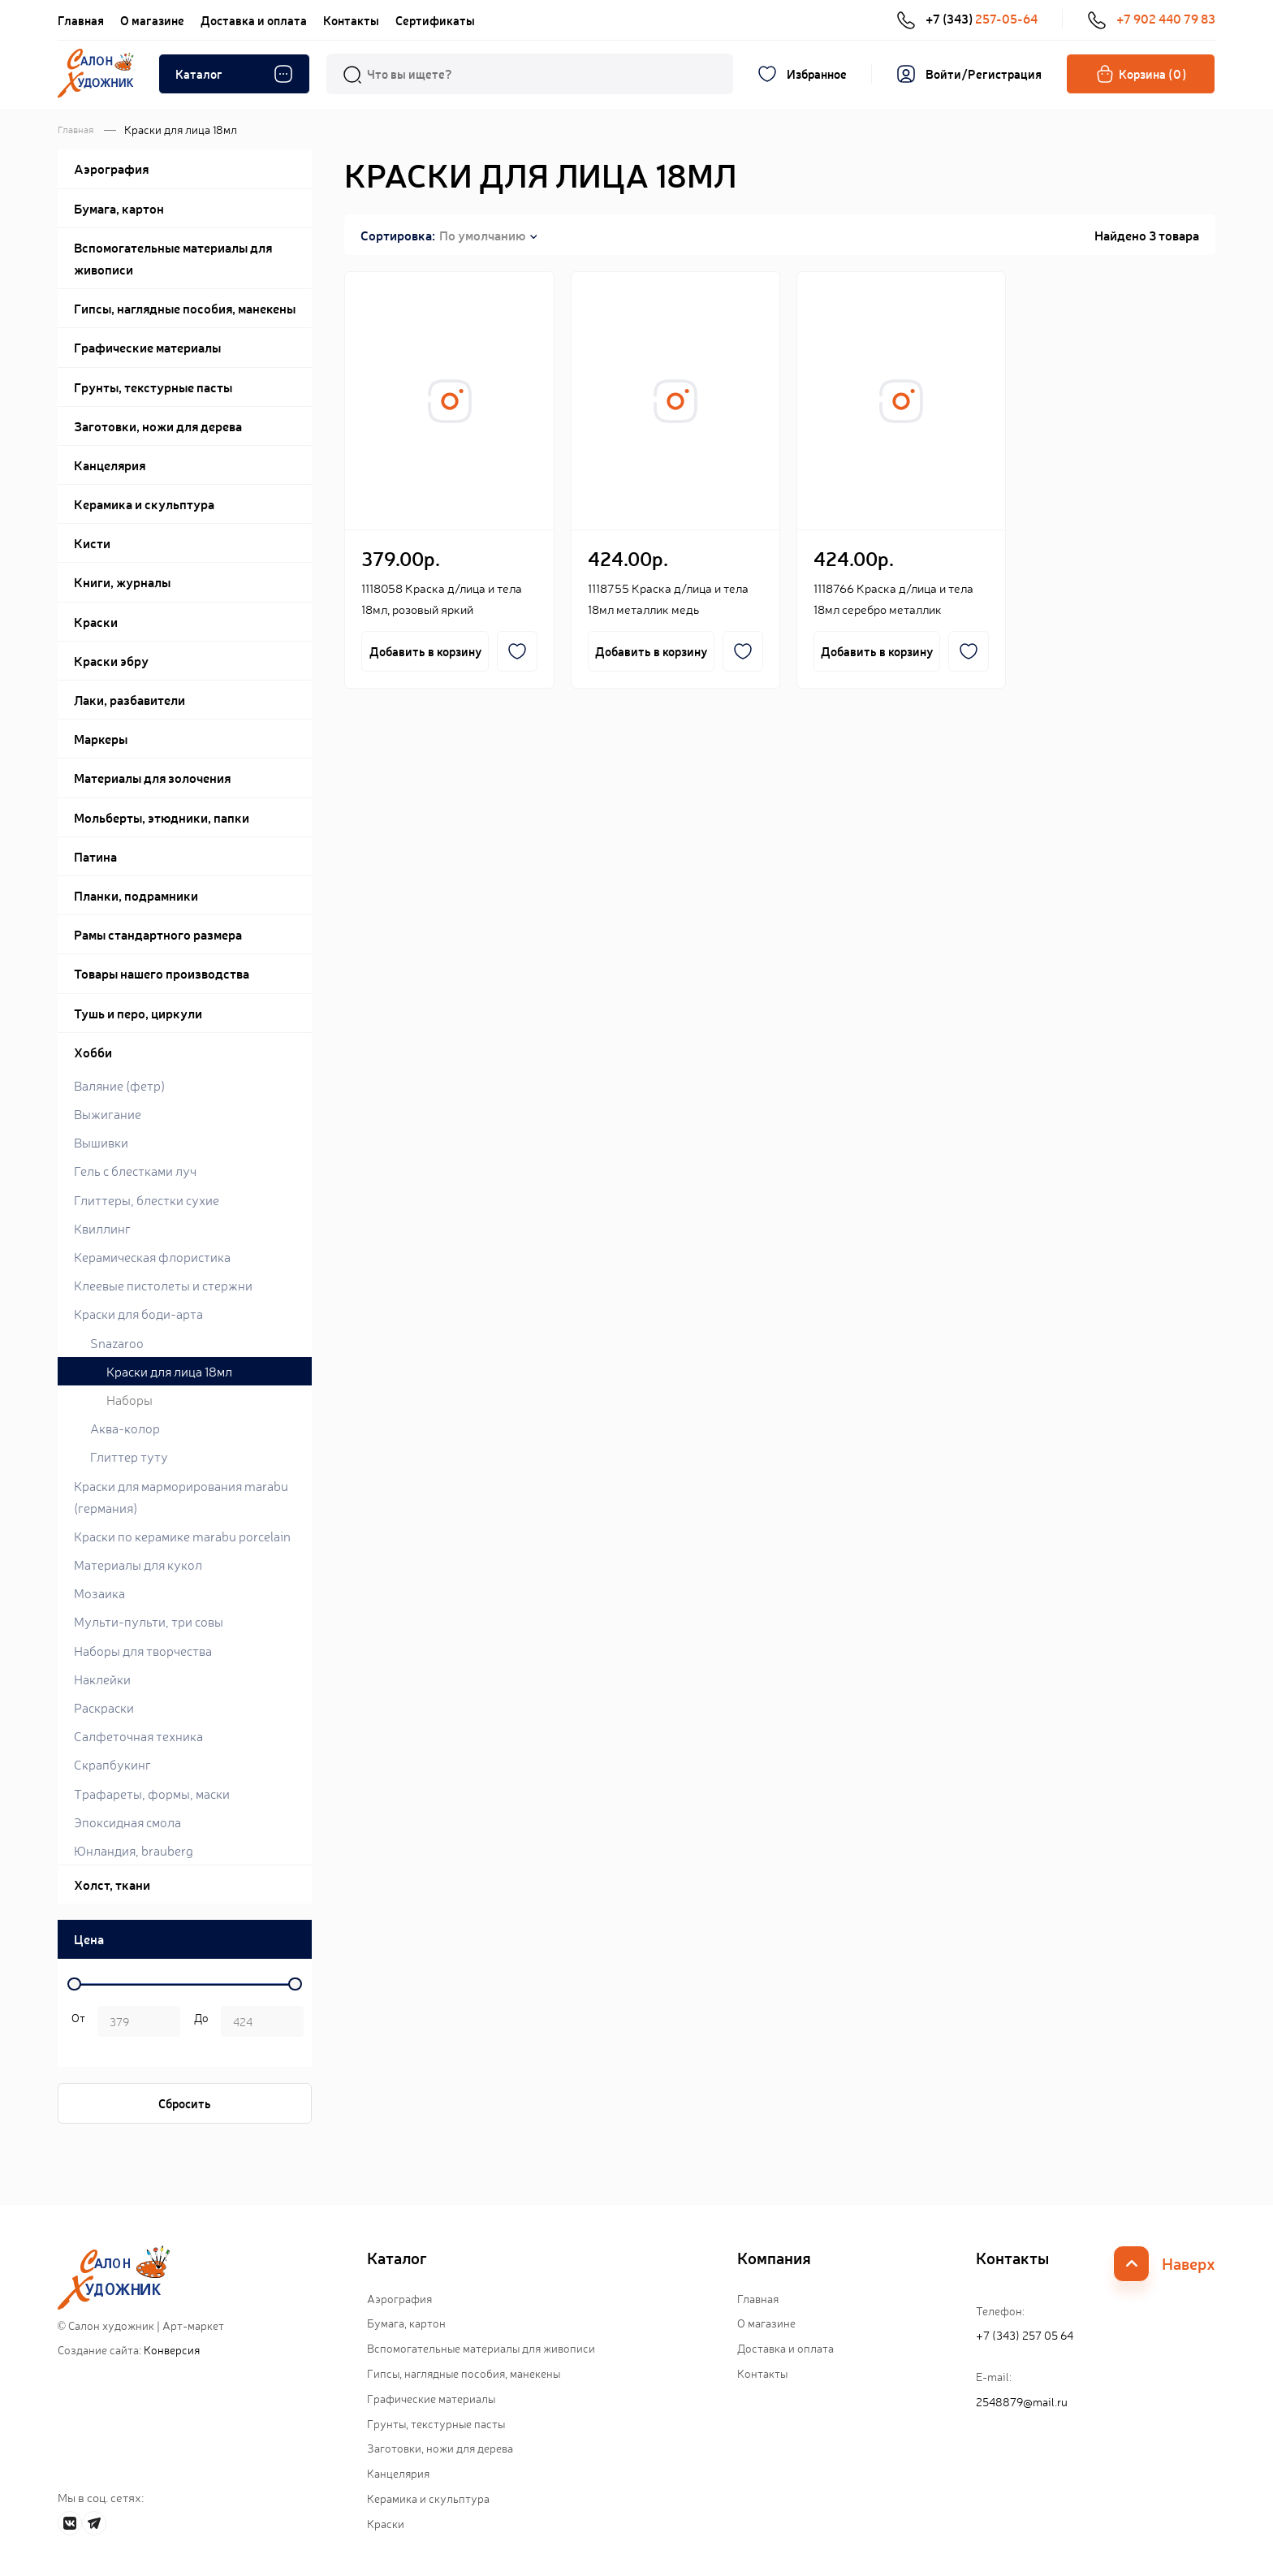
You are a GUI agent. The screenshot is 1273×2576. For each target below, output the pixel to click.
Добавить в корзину (425, 650)
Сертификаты (435, 19)
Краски (385, 2523)
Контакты (351, 19)
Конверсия (172, 2349)
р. (198, 2023)
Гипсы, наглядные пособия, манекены (463, 2373)
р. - (75, 2023)
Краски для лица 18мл (169, 1371)
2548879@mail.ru (1022, 2401)
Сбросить (184, 2102)
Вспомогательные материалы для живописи (481, 2347)
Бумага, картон (406, 2322)
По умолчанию (482, 235)
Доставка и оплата (254, 19)
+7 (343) (967, 19)
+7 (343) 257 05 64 (1024, 2334)
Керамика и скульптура (428, 2498)
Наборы (129, 1399)
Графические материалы (431, 2398)
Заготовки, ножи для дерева (440, 2447)
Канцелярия (398, 2473)
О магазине (152, 19)
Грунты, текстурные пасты (436, 2423)
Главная (81, 19)
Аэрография (399, 2298)
